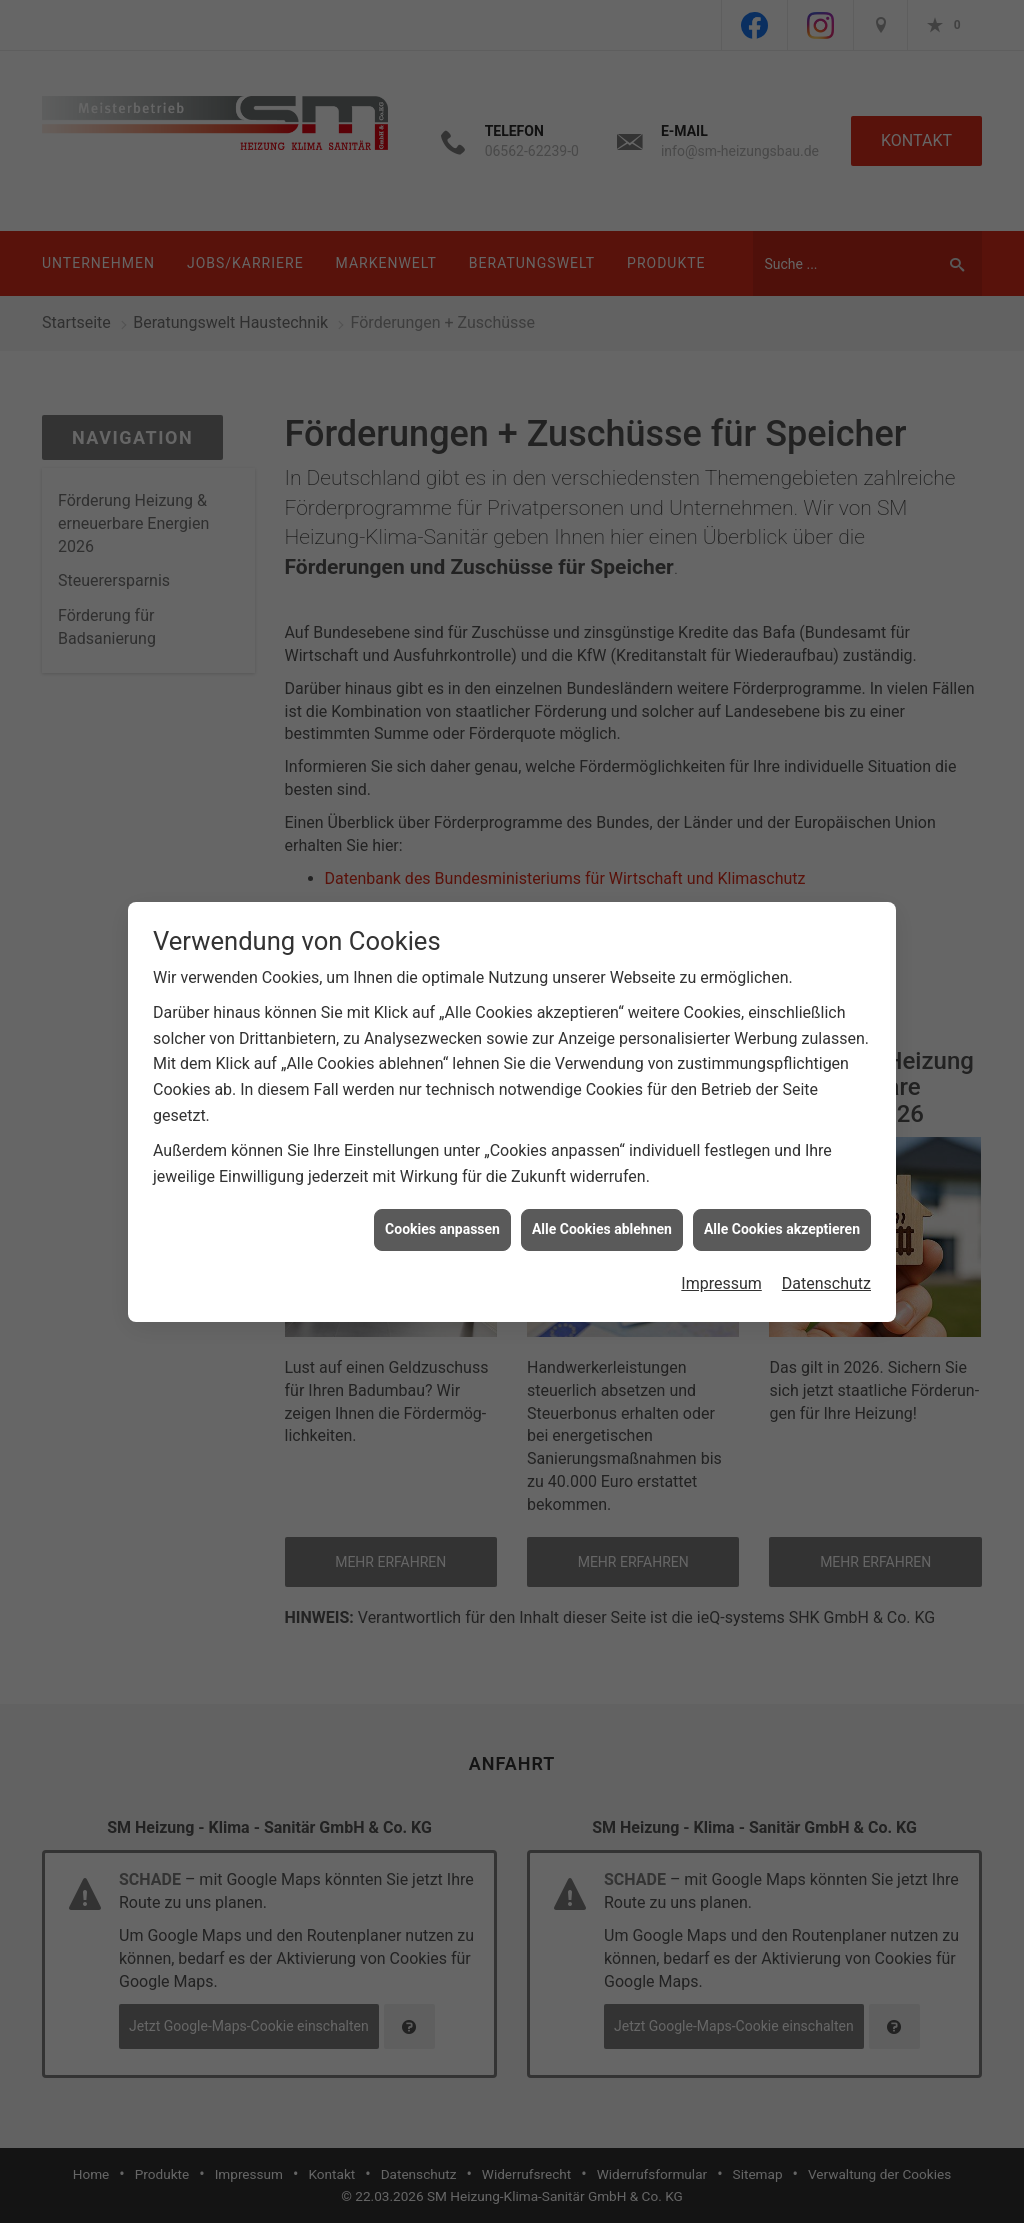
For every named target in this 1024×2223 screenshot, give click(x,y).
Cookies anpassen (442, 1200)
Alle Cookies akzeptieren (782, 1200)
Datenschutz (826, 1253)
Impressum (721, 1253)
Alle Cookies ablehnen (602, 1200)
